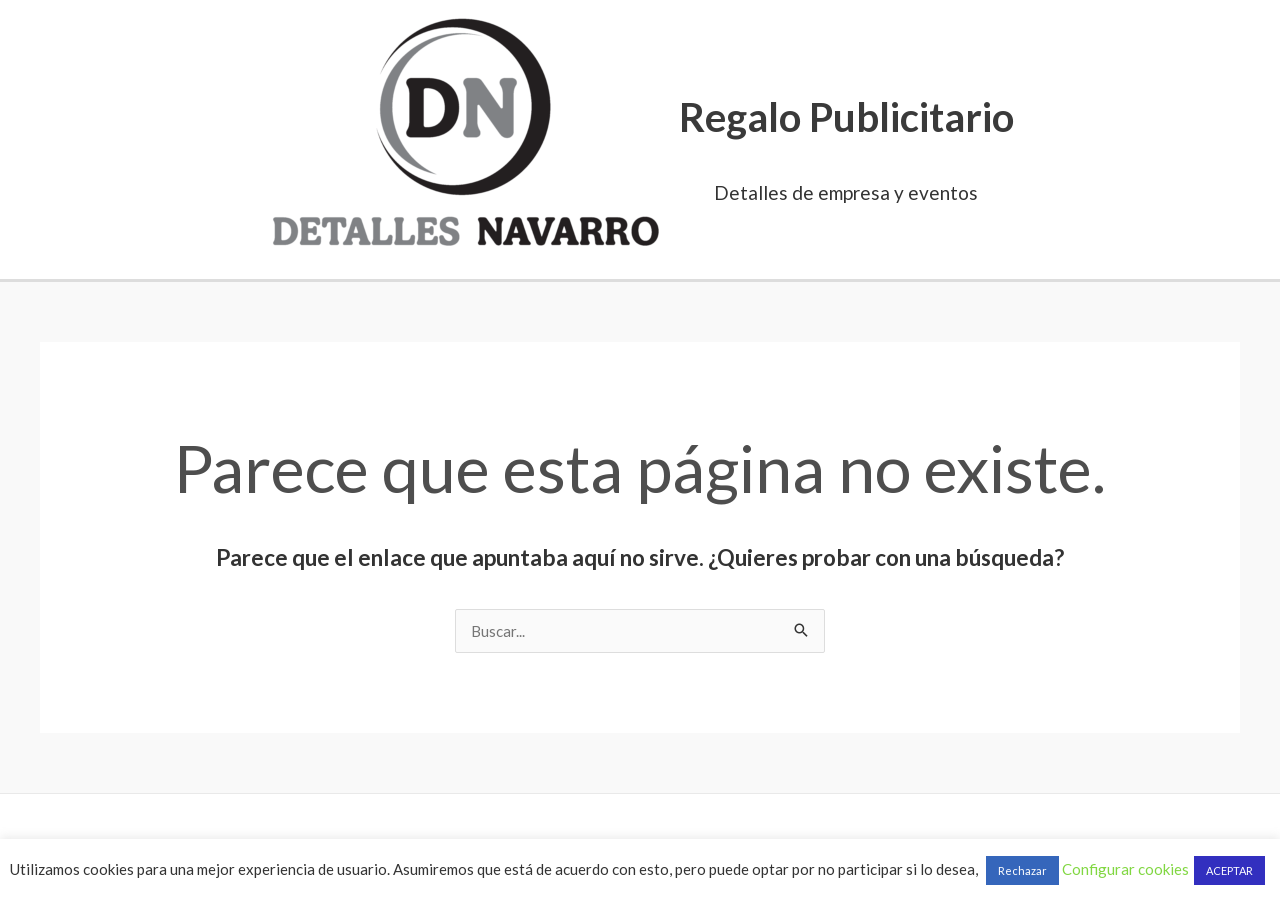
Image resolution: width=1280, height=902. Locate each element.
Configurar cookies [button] (1125, 869)
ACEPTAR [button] (1229, 870)
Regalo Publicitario (846, 117)
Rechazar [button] (1022, 870)
